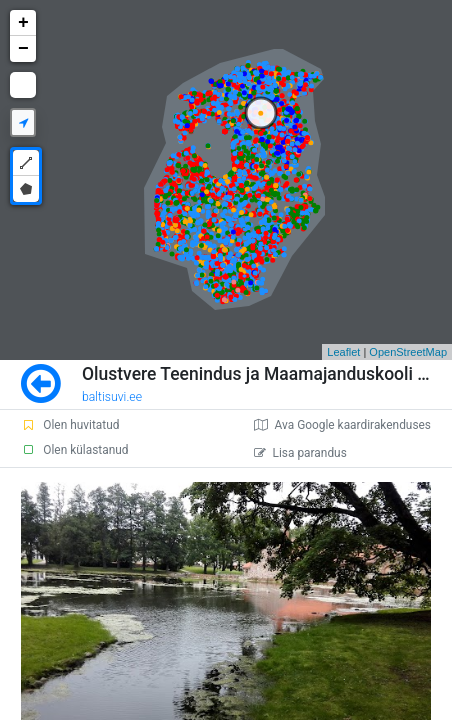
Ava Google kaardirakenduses (342, 425)
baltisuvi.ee (112, 397)
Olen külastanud (74, 450)
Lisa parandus (300, 453)
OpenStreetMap (408, 352)
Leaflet (343, 352)
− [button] (23, 49)
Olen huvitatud (70, 425)
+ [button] (23, 23)
